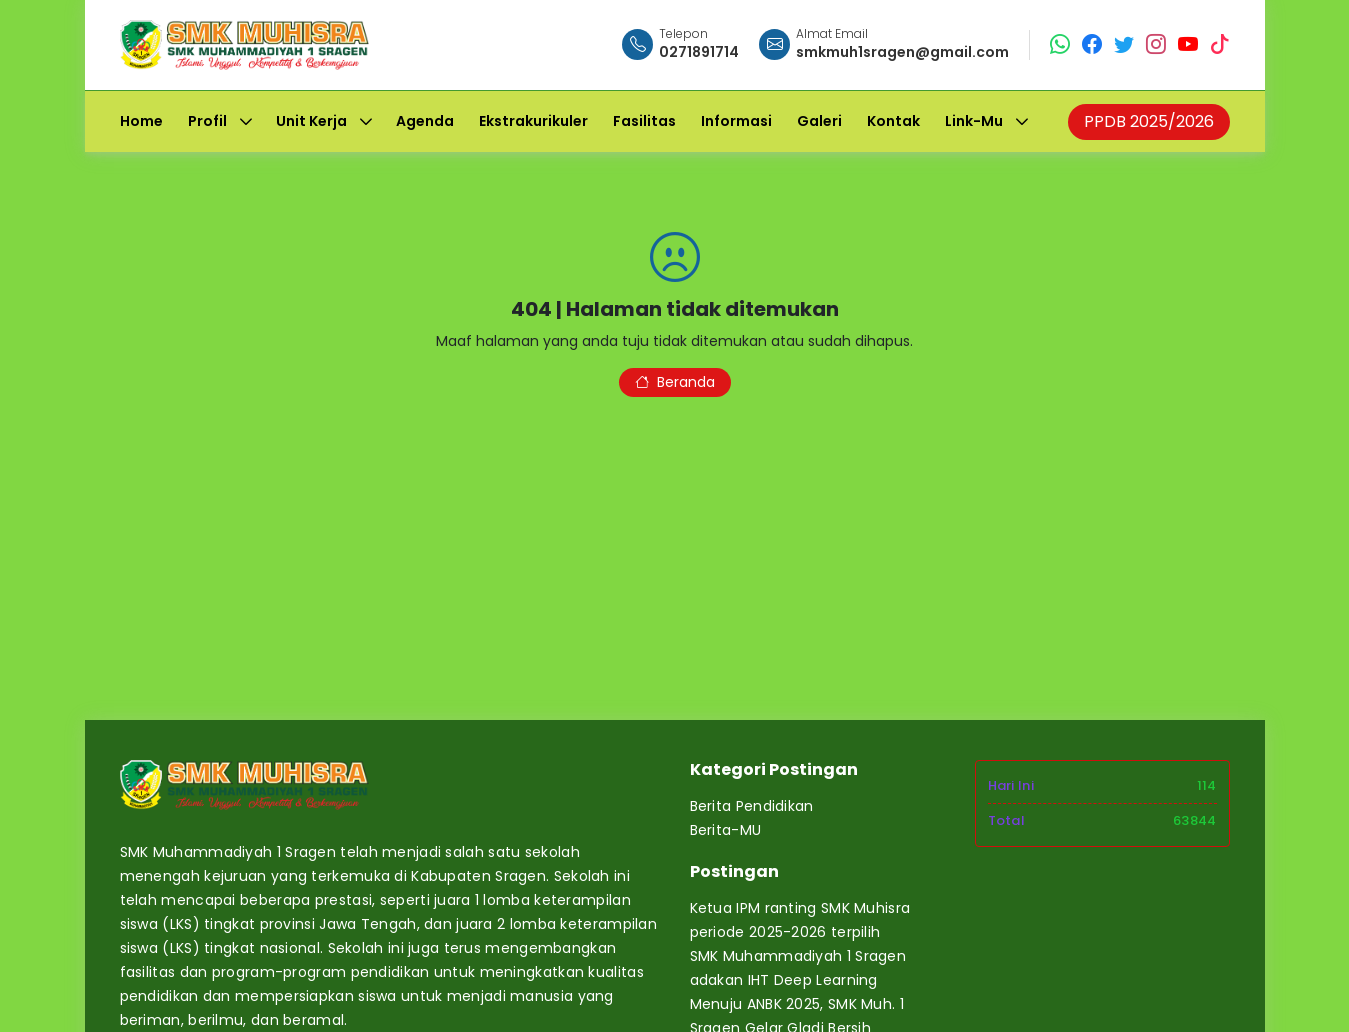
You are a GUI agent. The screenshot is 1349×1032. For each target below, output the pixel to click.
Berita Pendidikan (752, 806)
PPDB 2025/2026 (1149, 121)
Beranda (675, 382)
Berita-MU (726, 830)
